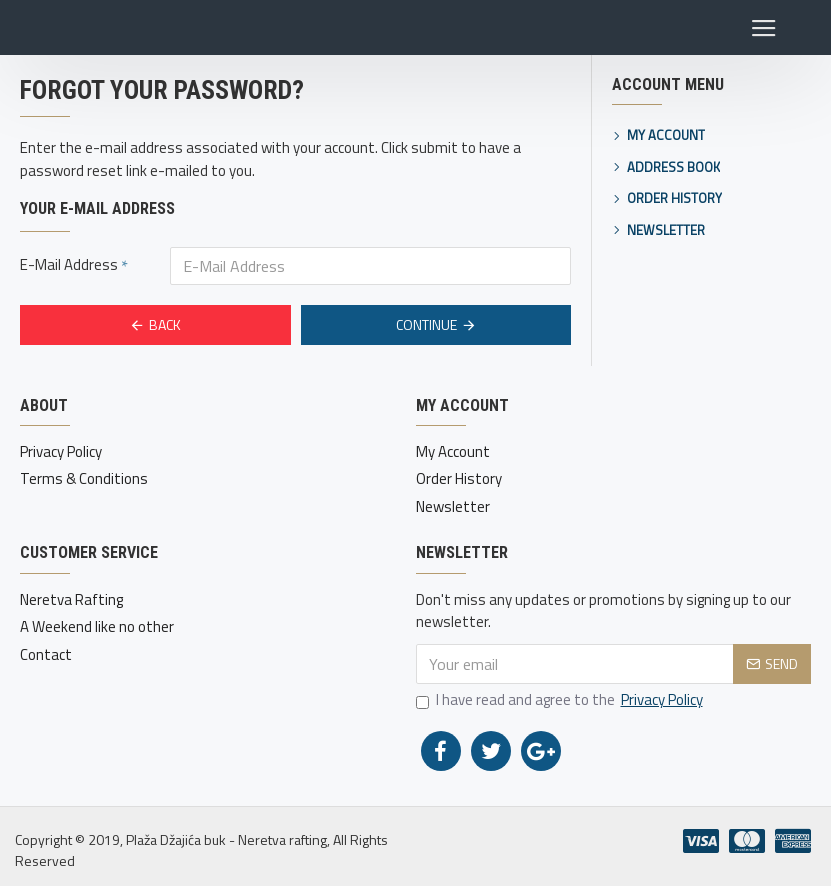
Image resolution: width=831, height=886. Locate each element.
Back (165, 324)
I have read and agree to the (561, 700)
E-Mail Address (69, 264)
